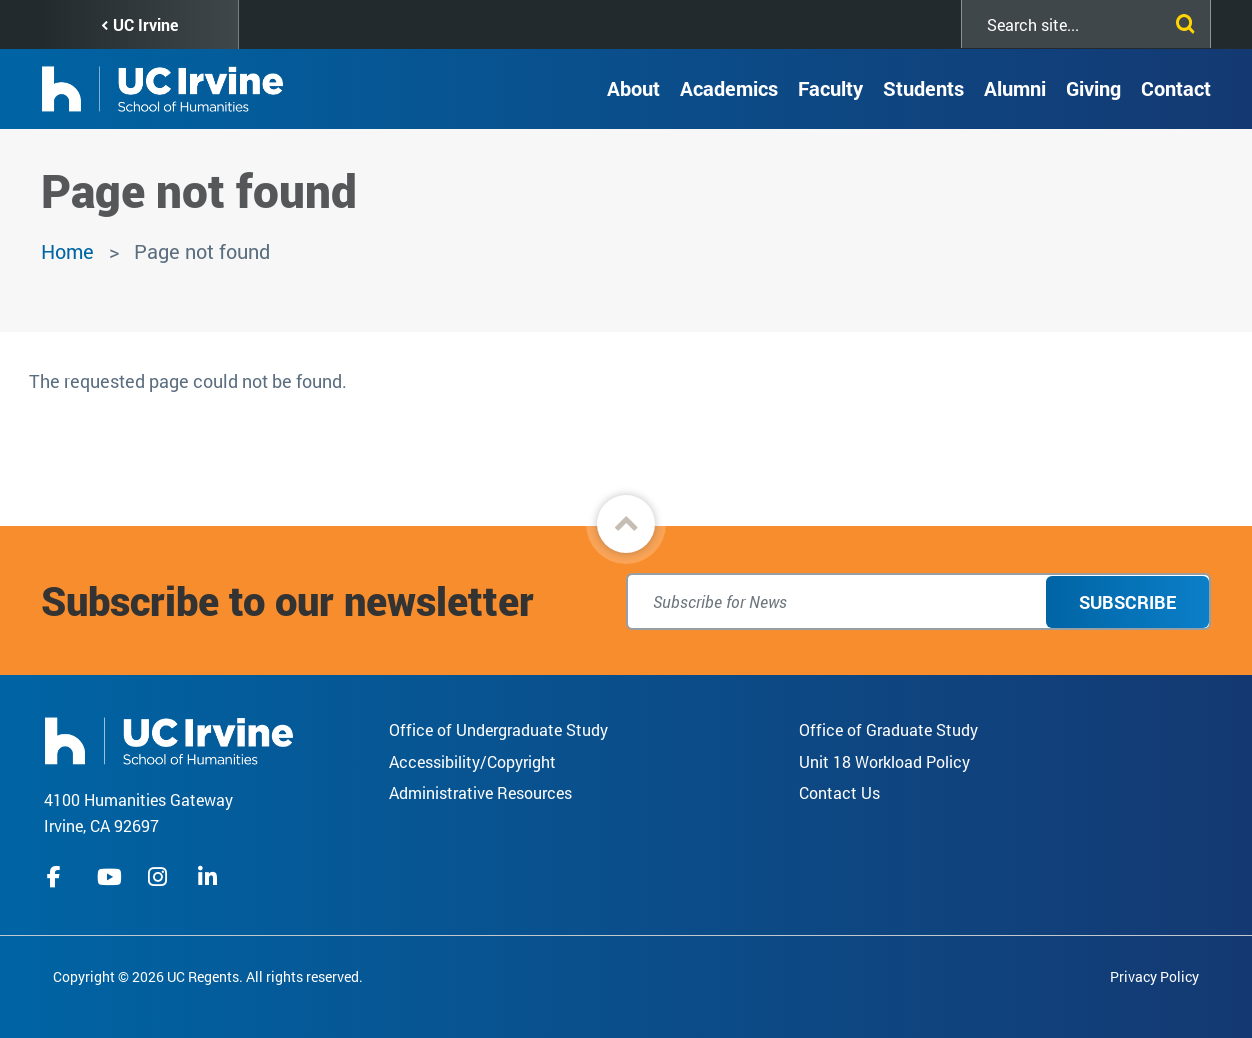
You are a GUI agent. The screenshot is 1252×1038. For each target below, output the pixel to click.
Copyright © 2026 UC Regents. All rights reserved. (208, 976)
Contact (1176, 88)
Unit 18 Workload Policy (884, 761)
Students (923, 88)
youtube (109, 877)
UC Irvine (145, 24)
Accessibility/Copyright (472, 761)
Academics (729, 88)
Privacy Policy (1154, 976)
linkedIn (210, 877)
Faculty (830, 88)
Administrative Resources (480, 792)
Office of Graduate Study (888, 729)
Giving (1093, 88)
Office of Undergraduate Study (498, 729)
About (633, 88)
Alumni (1015, 88)
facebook (59, 877)
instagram (160, 877)
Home (67, 251)
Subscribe (1127, 602)
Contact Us (839, 792)
